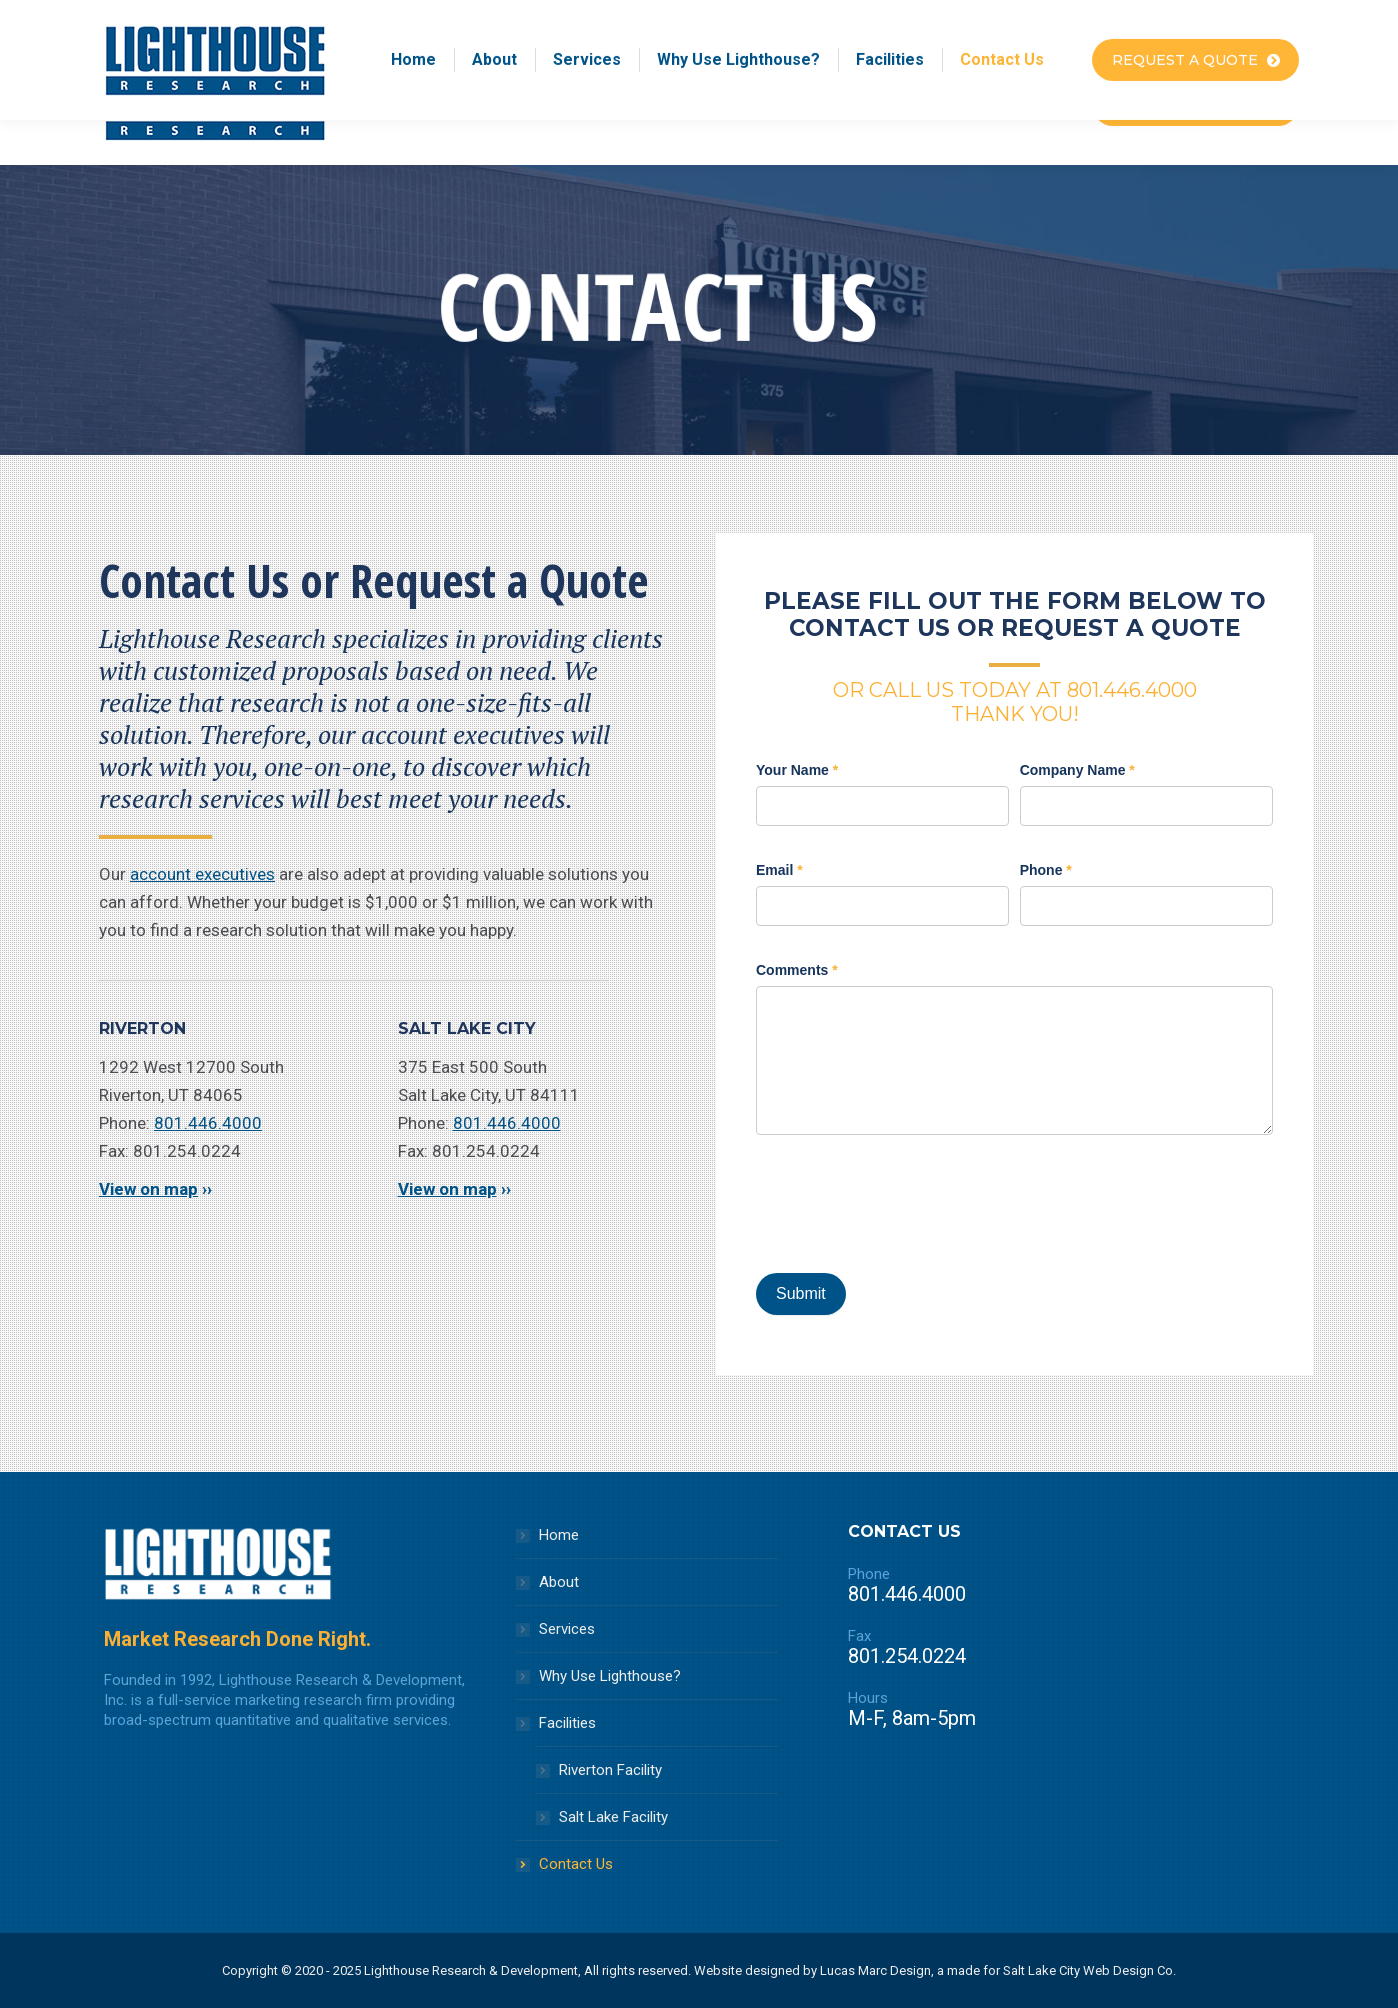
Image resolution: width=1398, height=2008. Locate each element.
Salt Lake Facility (613, 1817)
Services (567, 1629)
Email (779, 870)
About (559, 1582)
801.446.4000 (208, 1123)
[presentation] (908, 1204)
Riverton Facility (610, 1770)
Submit (801, 1293)
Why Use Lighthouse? (610, 1676)
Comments (797, 970)
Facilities (567, 1723)
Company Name (1077, 770)
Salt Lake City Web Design (1078, 1970)
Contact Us (576, 1864)
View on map (148, 1189)
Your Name (797, 770)
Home (559, 1535)
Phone (1046, 870)
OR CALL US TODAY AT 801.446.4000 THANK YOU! (1015, 702)
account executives (202, 874)
